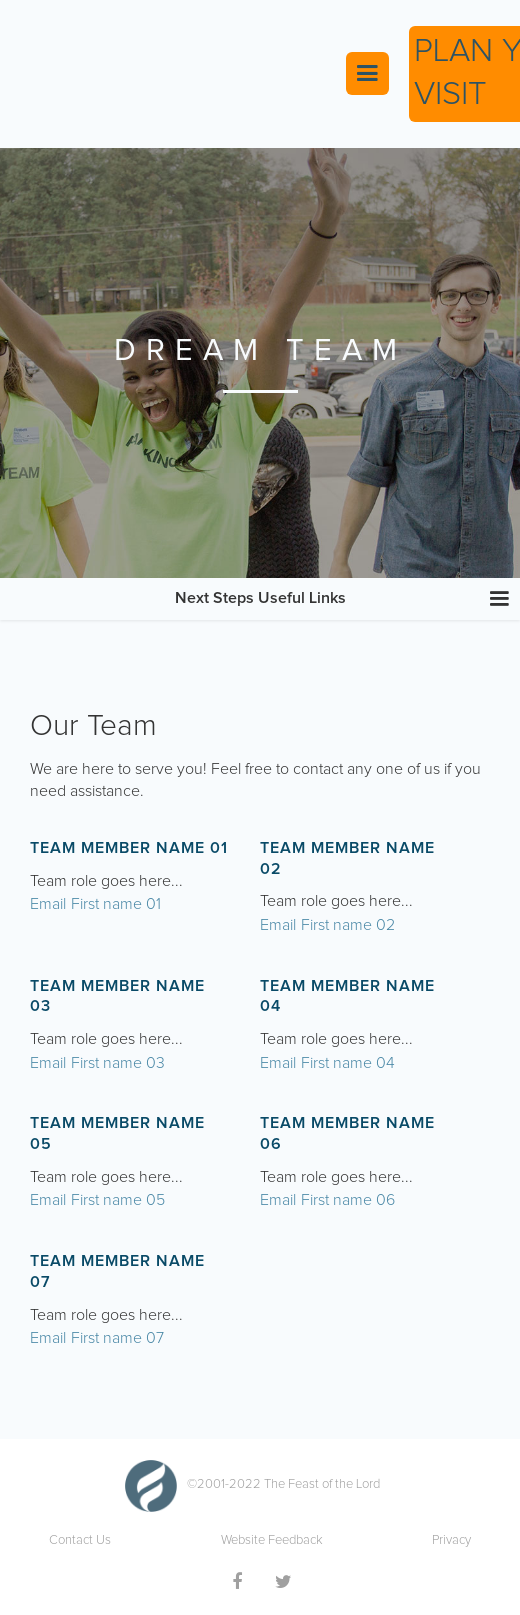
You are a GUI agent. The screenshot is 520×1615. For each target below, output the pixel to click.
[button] (367, 73)
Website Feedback (272, 1540)
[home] (171, 73)
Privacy (451, 1540)
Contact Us (80, 1540)
